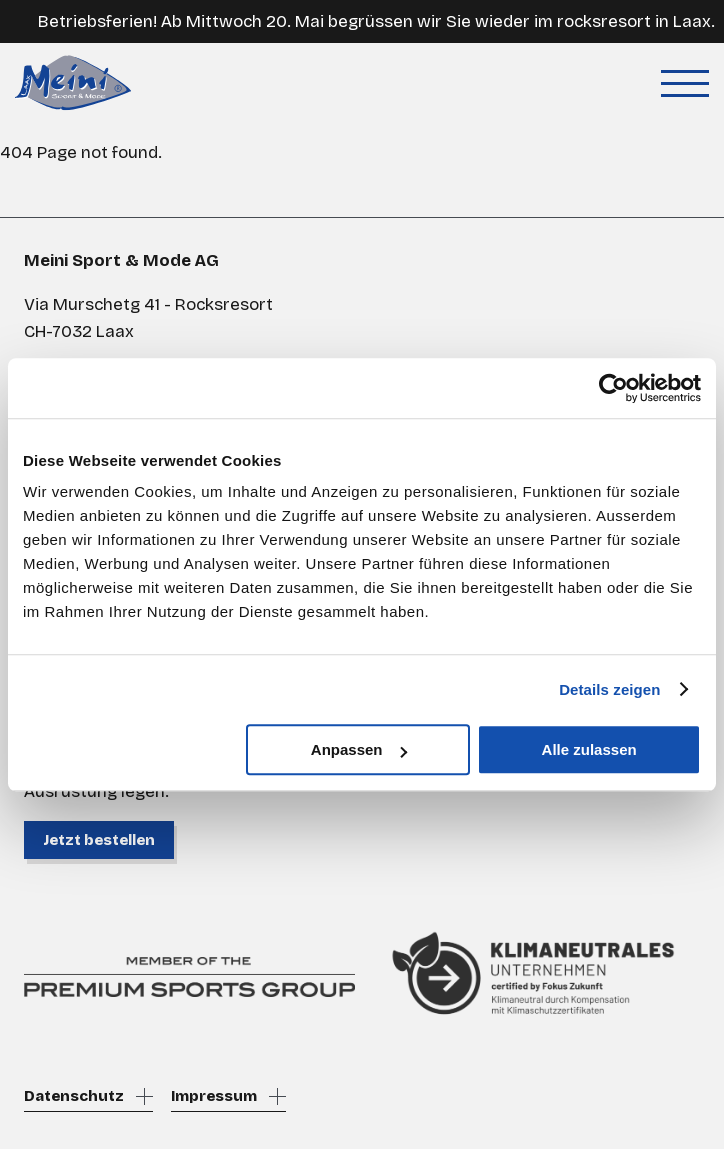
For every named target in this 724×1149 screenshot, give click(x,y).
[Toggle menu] (685, 83)
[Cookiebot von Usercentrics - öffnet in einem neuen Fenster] (613, 388)
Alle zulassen (589, 749)
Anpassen (359, 749)
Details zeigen (609, 689)
